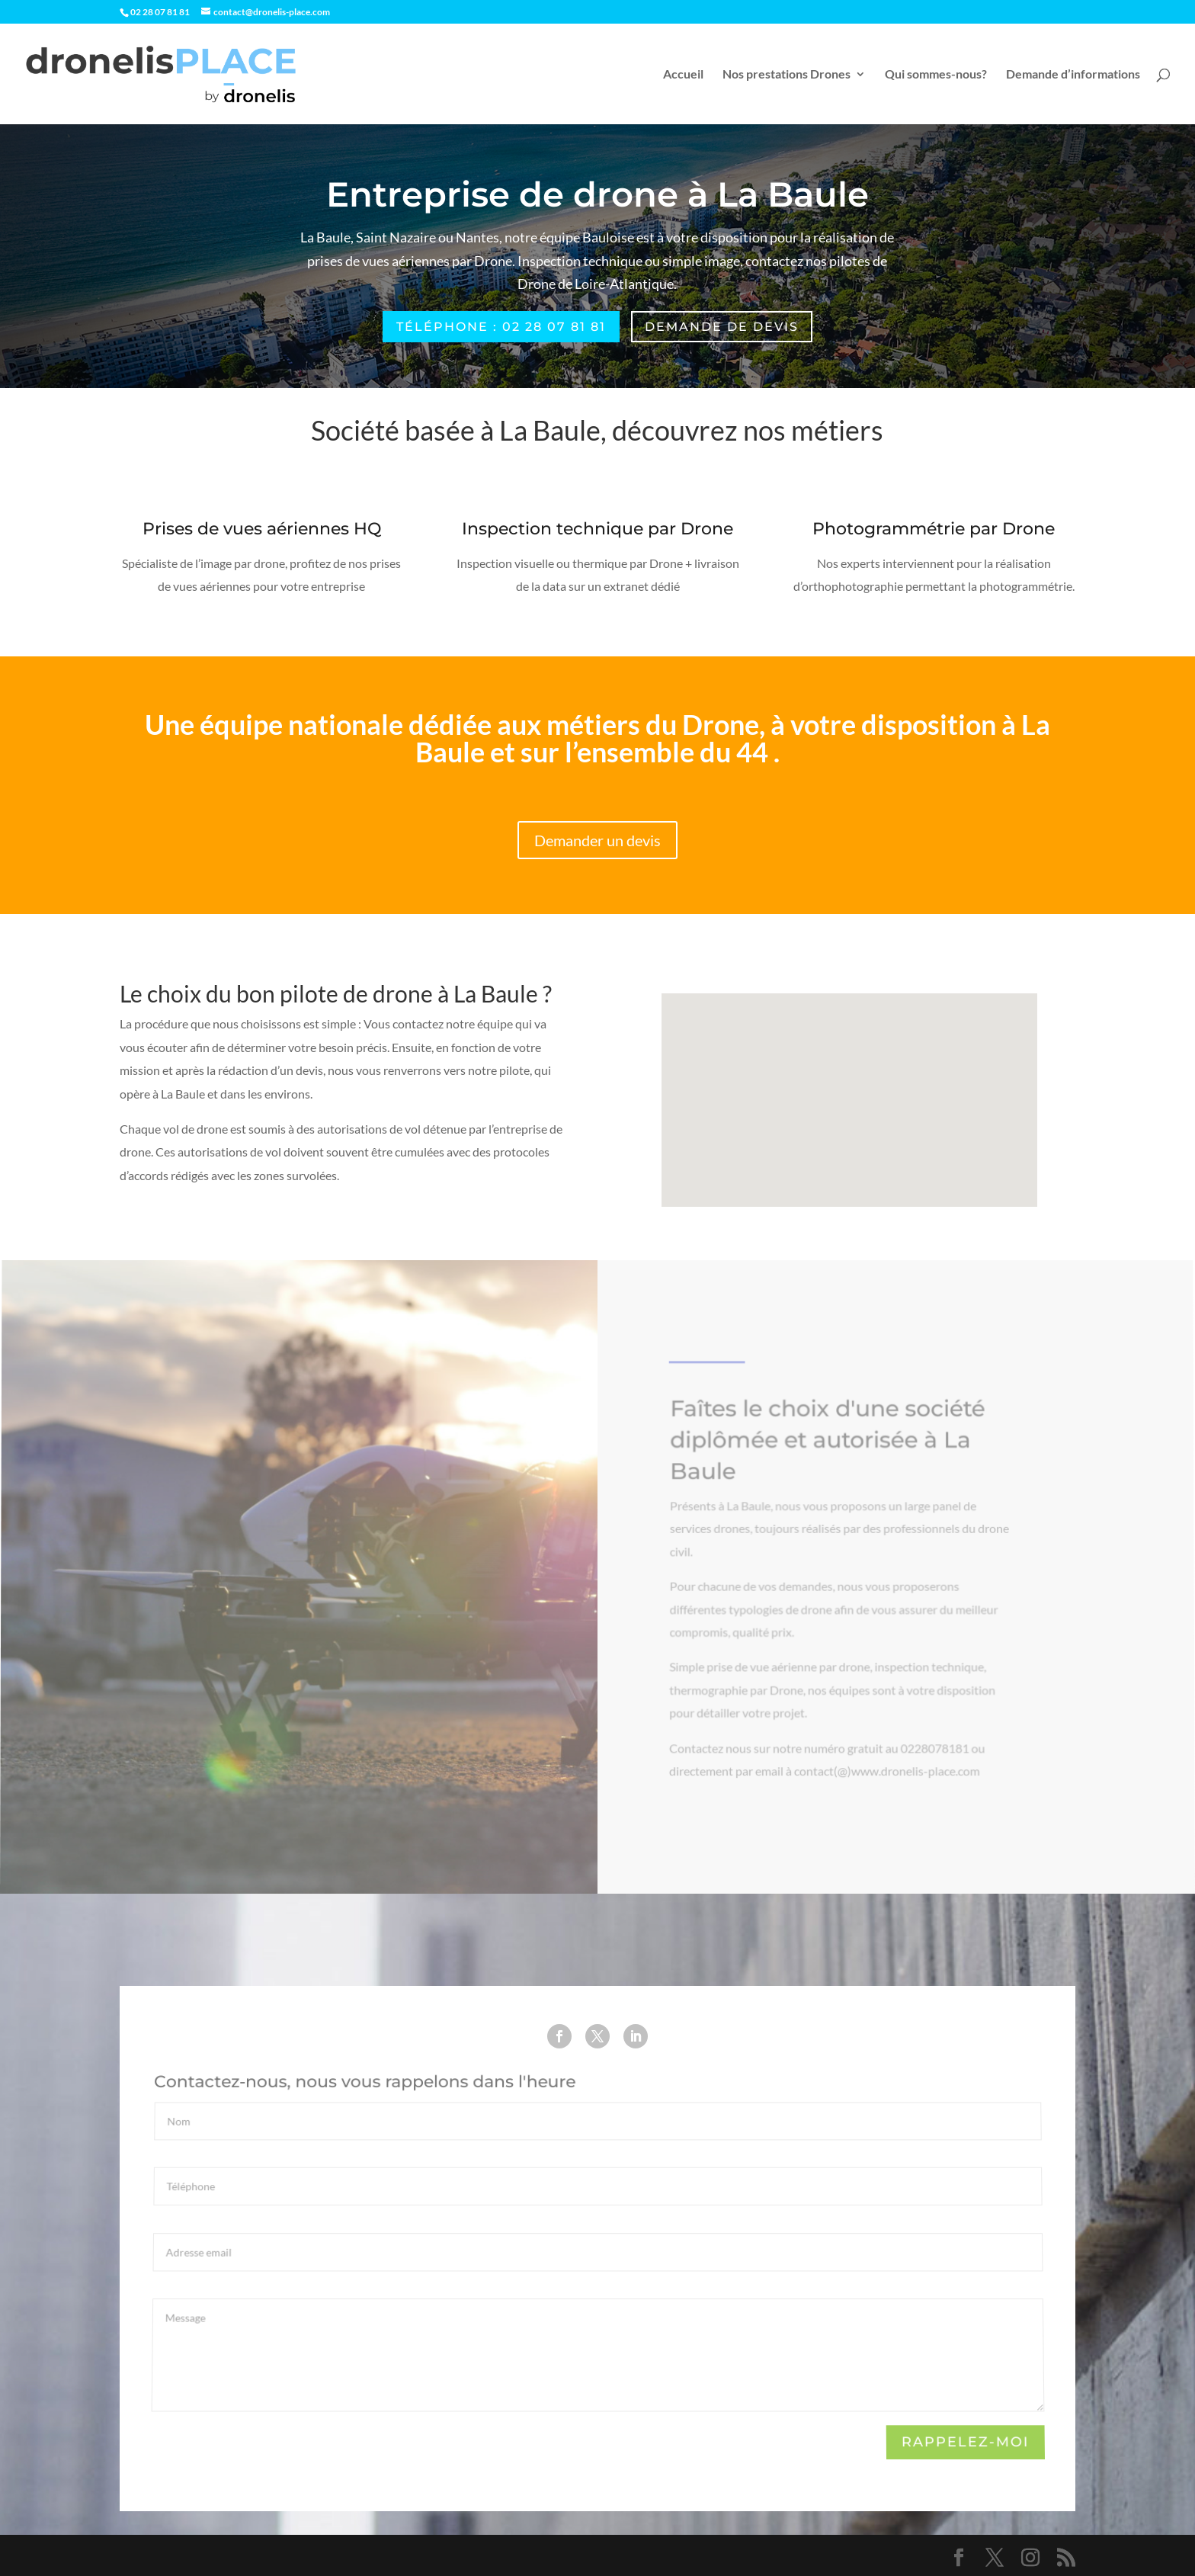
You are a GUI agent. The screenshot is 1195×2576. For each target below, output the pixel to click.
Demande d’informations (1073, 75)
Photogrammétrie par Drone (933, 530)
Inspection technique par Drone (597, 530)
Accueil (683, 75)
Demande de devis (722, 326)
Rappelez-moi (964, 2443)
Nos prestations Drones (786, 75)
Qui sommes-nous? (936, 75)
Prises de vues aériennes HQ (261, 530)
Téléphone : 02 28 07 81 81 (501, 326)
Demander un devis (597, 840)
